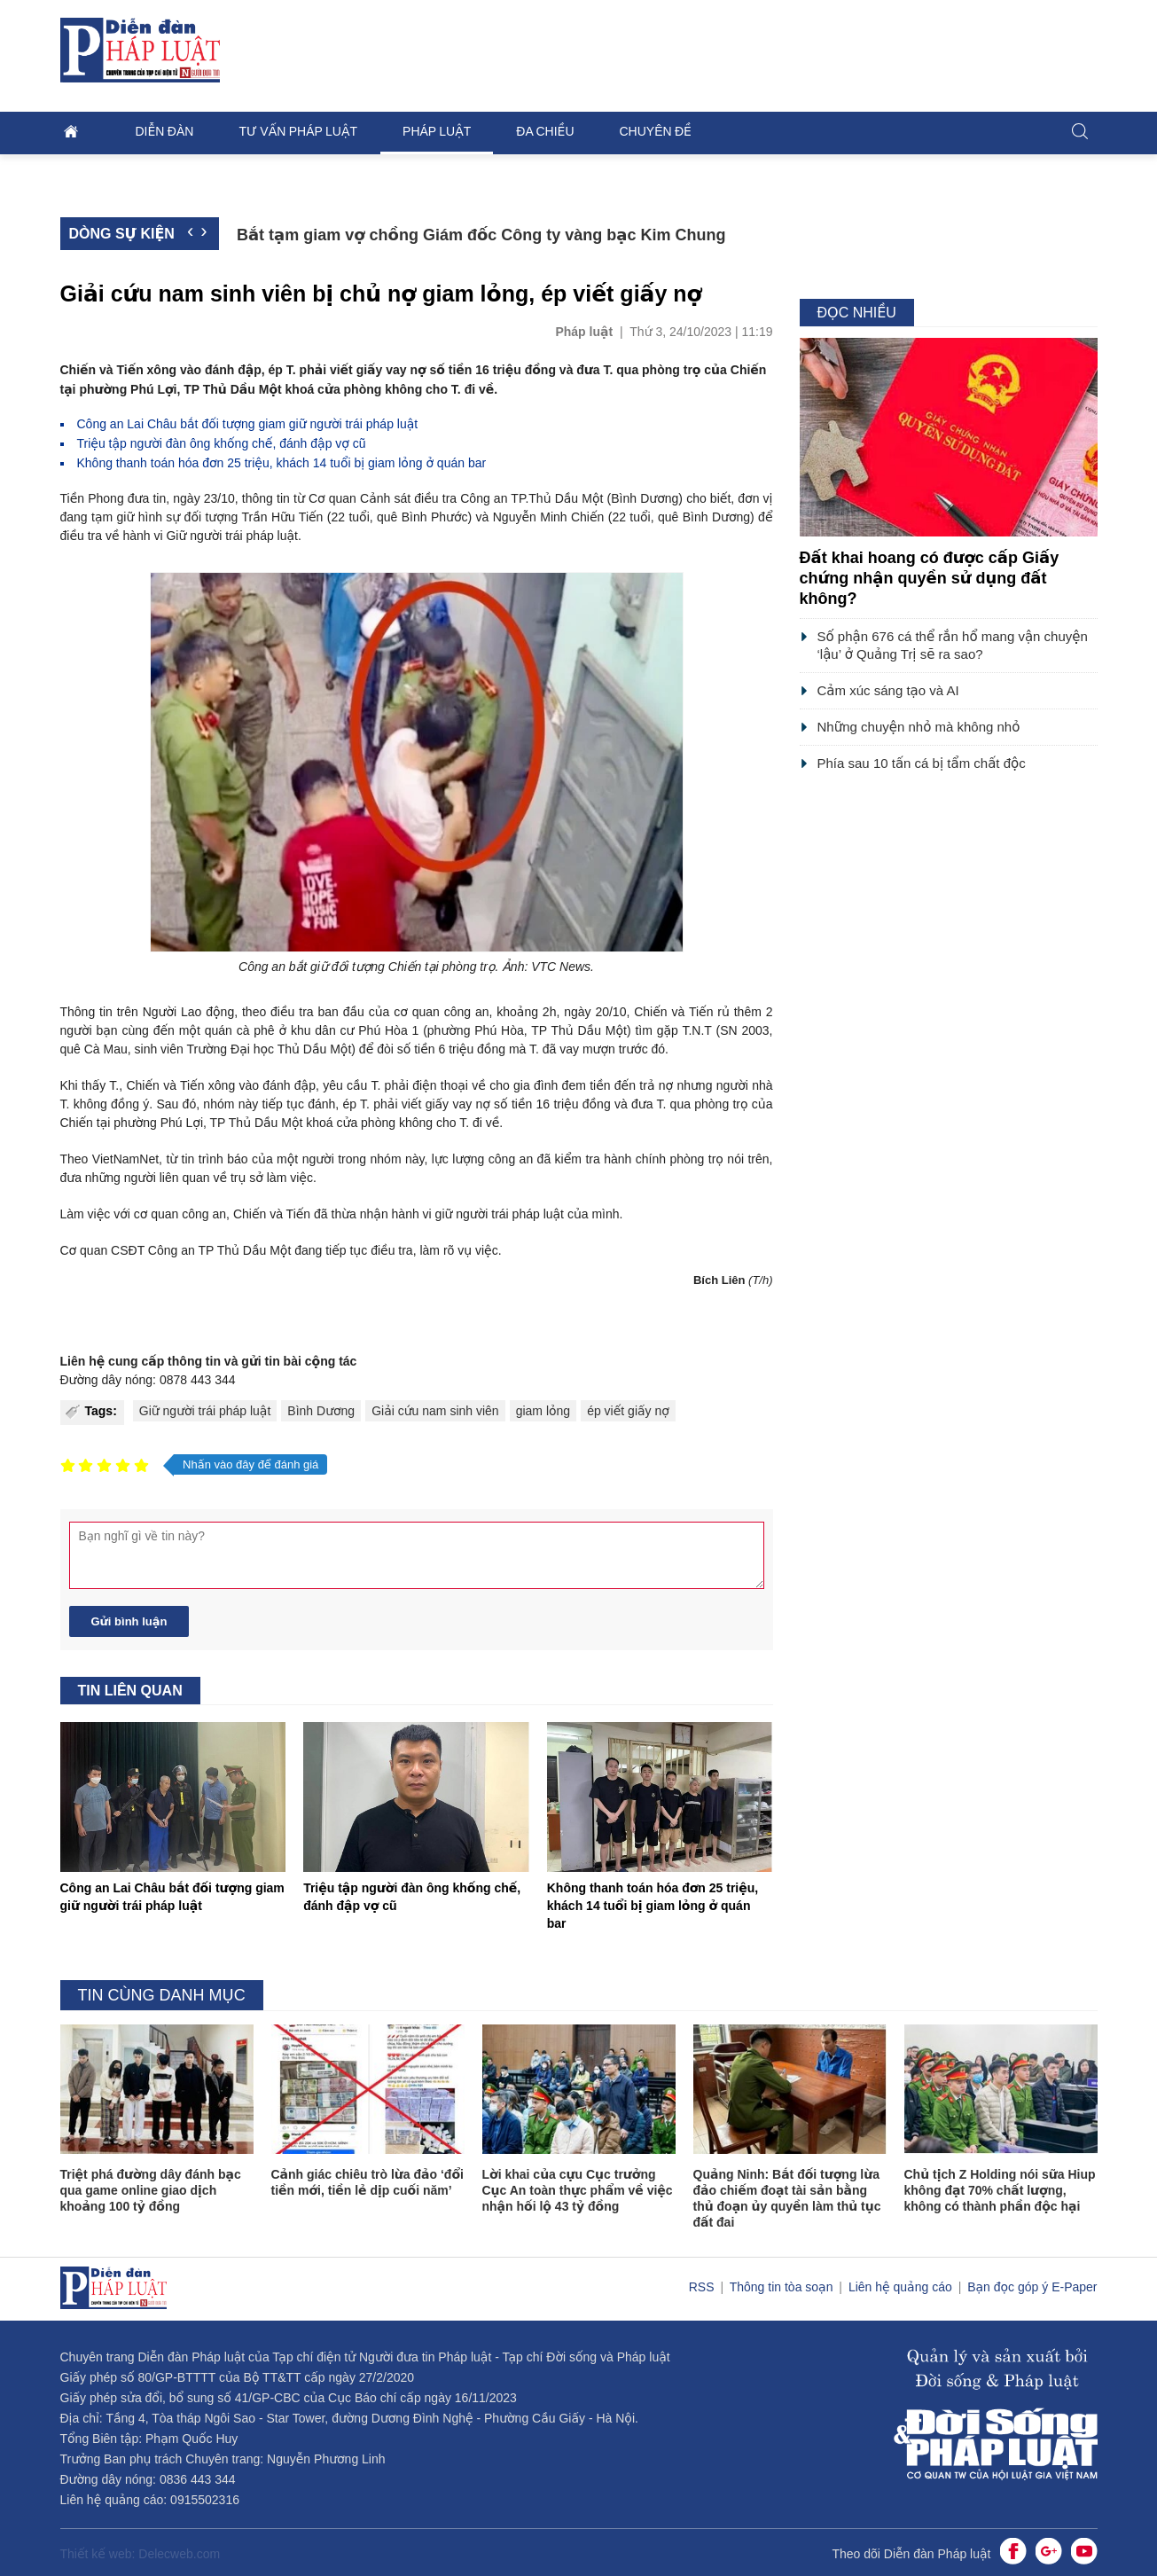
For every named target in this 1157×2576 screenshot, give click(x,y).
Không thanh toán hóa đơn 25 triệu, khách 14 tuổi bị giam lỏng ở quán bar (282, 463)
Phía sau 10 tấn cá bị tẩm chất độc (921, 763)
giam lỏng (543, 1411)
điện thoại (440, 1085)
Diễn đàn (165, 131)
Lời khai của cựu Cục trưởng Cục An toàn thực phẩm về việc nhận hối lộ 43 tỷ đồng (577, 2190)
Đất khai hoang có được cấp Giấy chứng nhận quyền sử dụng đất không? (929, 578)
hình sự (159, 517)
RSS (703, 2287)
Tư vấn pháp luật (297, 131)
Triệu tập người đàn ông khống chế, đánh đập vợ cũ (221, 443)
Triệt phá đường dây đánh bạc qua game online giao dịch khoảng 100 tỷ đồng (150, 2190)
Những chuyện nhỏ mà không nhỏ (918, 726)
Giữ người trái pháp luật (205, 1411)
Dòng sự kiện (122, 233)
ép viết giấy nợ (628, 1411)
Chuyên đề (656, 131)
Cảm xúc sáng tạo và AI (888, 690)
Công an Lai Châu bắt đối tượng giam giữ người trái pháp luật (247, 424)
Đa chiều (545, 131)
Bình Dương (321, 1411)
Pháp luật (437, 131)
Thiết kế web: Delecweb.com (140, 2554)
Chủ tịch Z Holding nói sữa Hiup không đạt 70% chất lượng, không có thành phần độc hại (1000, 2190)
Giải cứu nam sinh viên (435, 1411)
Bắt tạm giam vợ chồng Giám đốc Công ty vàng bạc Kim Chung (481, 235)
